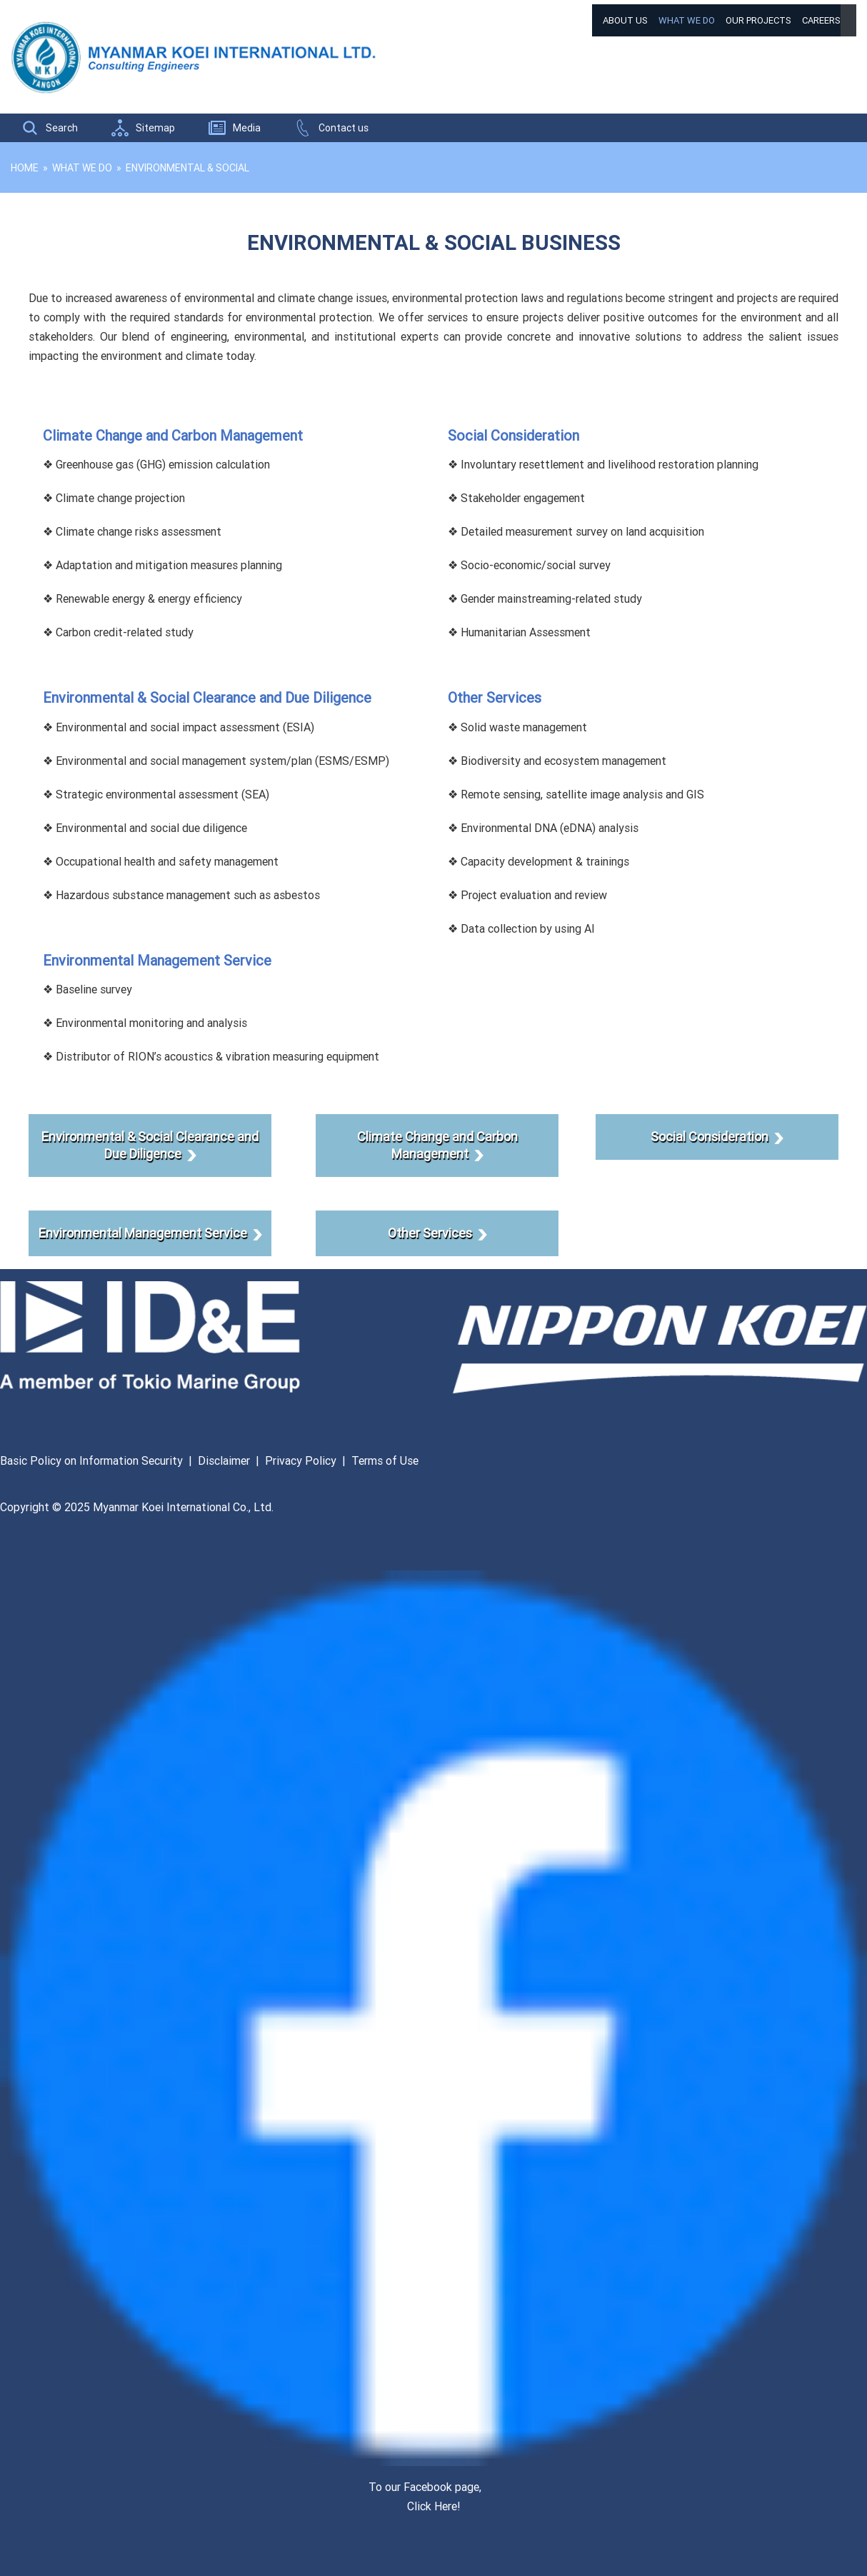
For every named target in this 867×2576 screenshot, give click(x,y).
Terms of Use (385, 1460)
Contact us (344, 127)
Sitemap (155, 127)
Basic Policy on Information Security (91, 1460)
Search (62, 127)
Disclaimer (224, 1460)
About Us (625, 20)
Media (247, 127)
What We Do (686, 20)
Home (25, 167)
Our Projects (758, 20)
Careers (821, 20)
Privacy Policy (300, 1460)
